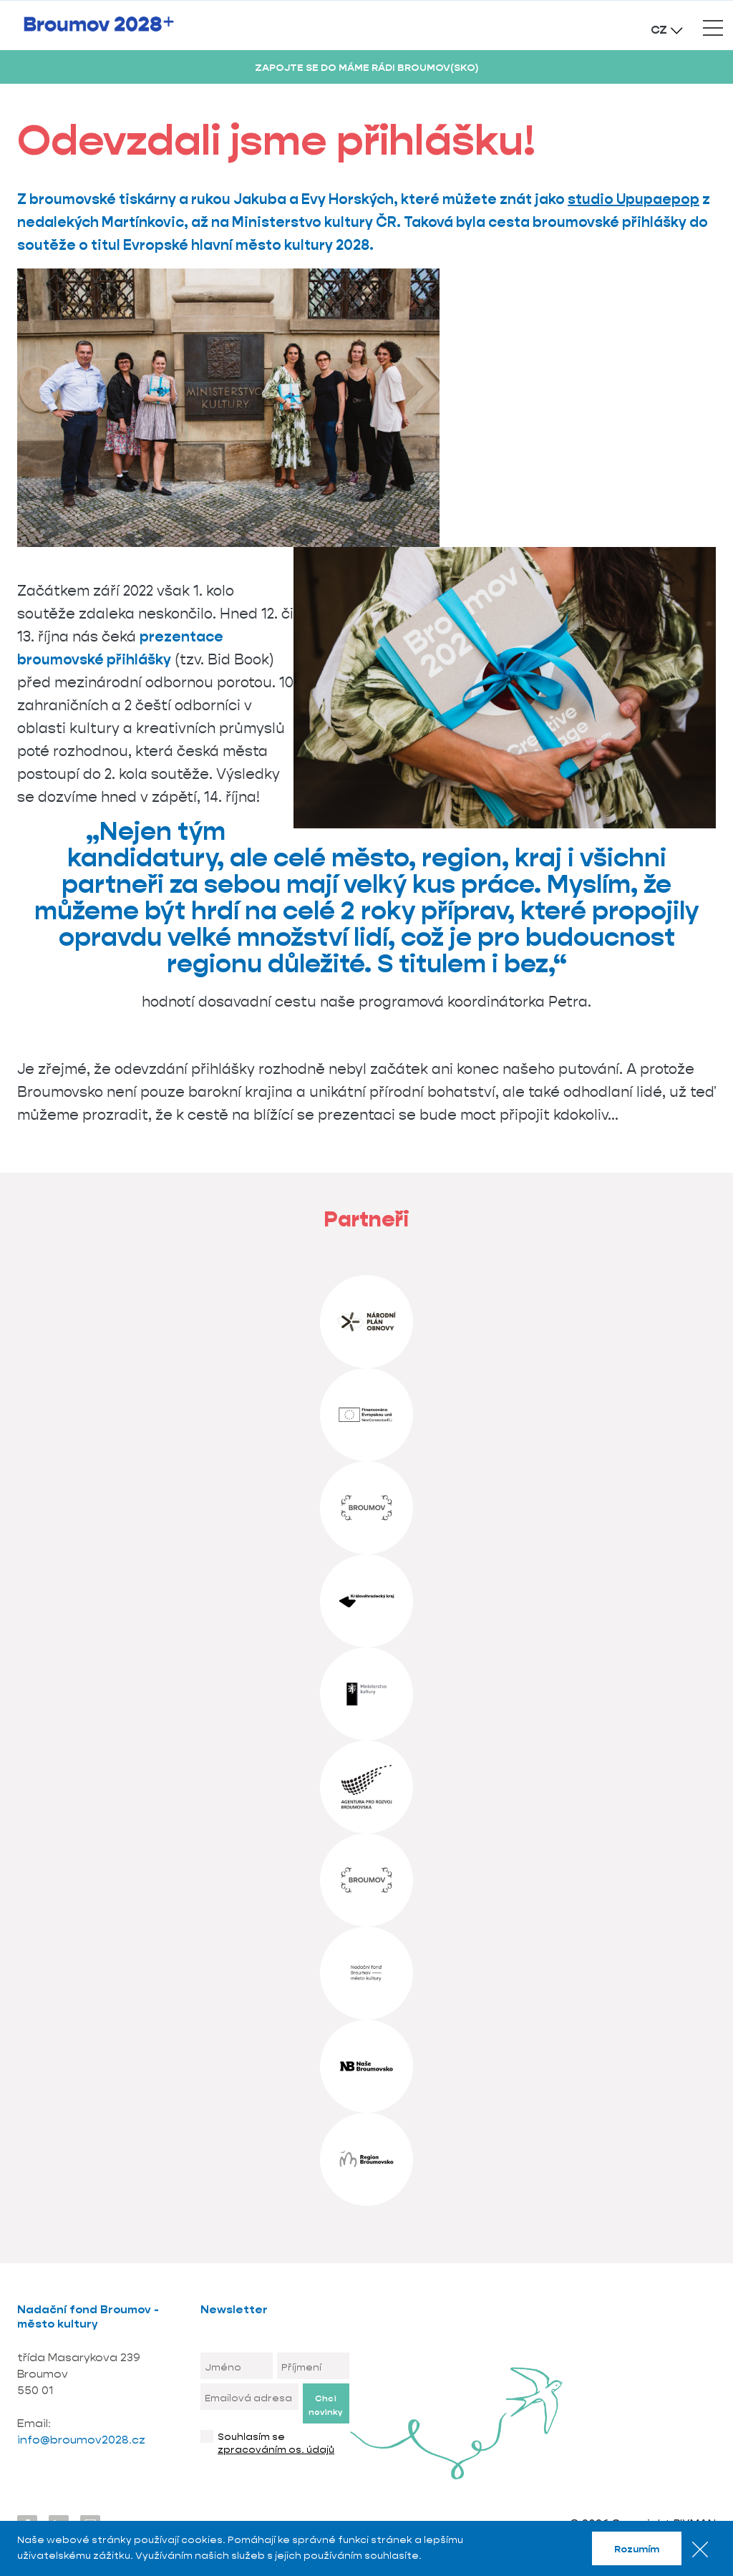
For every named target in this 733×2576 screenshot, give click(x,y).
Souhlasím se (276, 2443)
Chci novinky (325, 2405)
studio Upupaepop (633, 199)
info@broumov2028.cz (82, 2439)
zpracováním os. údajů (276, 2449)
